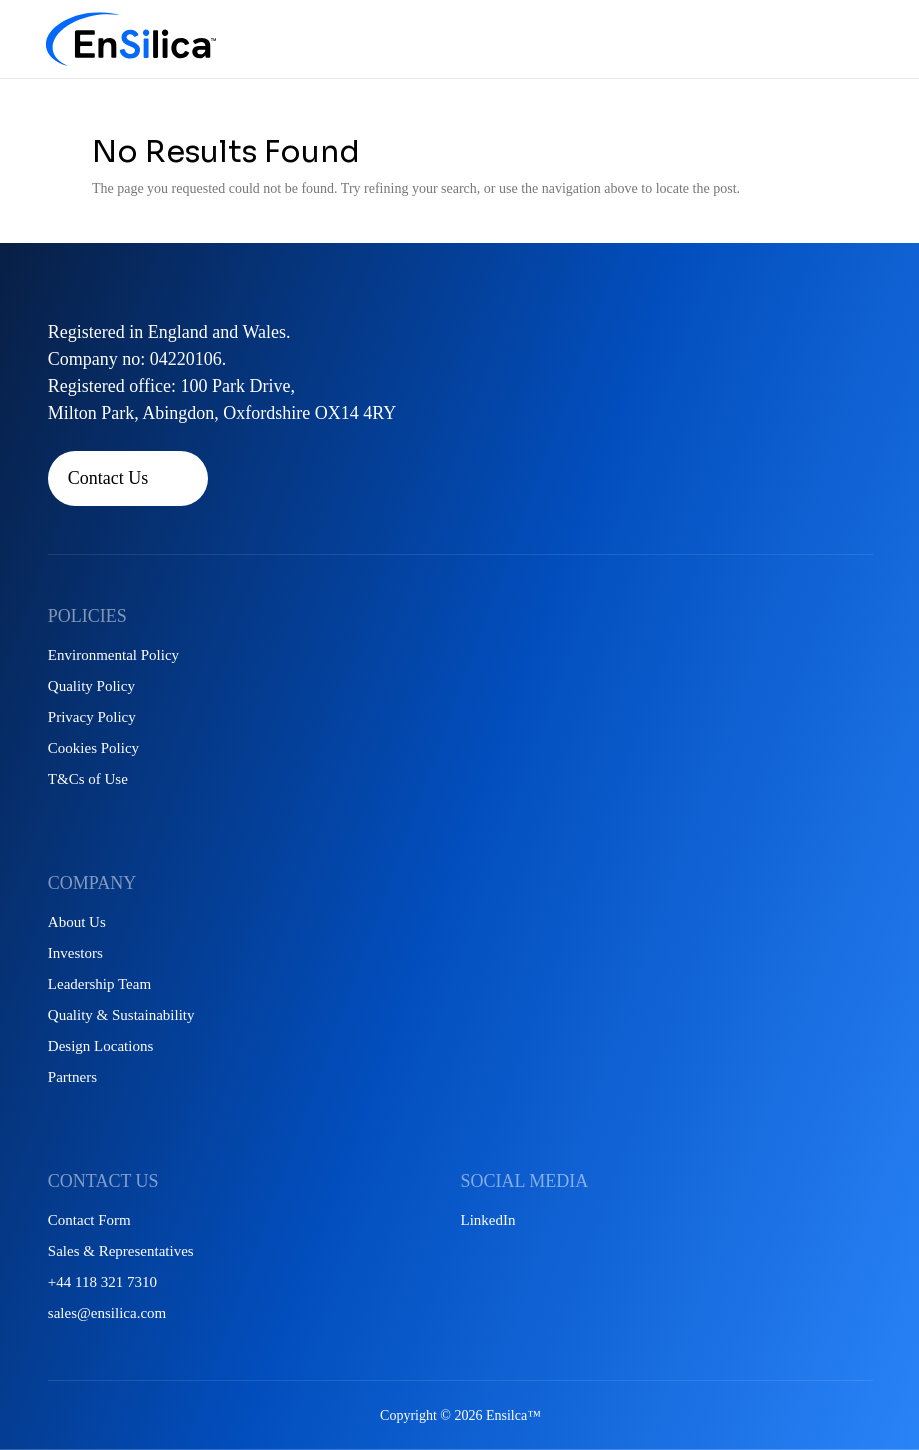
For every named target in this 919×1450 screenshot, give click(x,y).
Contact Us (108, 478)
